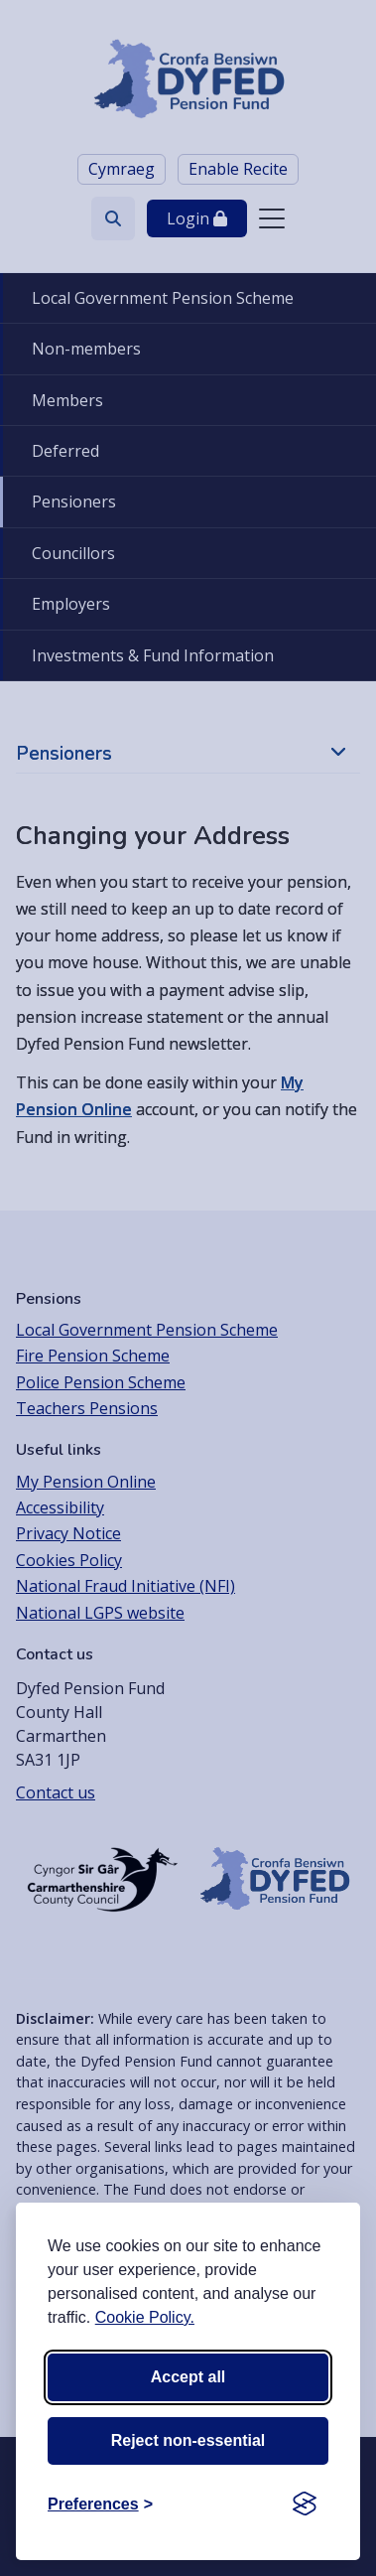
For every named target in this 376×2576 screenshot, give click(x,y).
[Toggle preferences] (100, 2504)
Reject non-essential (188, 2440)
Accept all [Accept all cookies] (188, 2376)
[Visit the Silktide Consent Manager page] (304, 2504)
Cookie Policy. (144, 2317)
